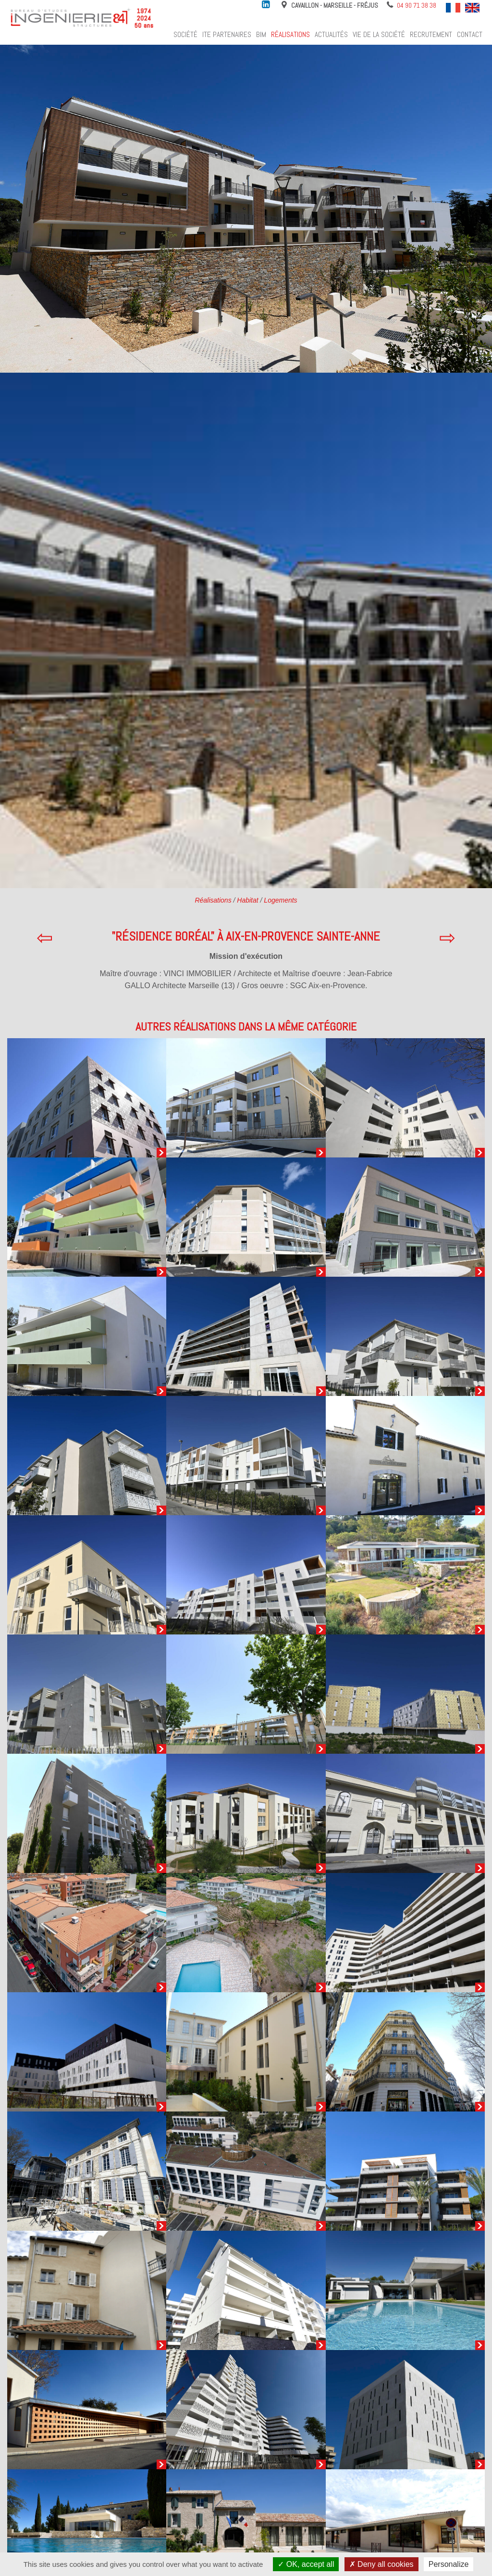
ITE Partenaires (226, 34)
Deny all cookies (381, 2564)
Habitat (247, 900)
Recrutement (431, 34)
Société (185, 34)
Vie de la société (379, 34)
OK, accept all (306, 2564)
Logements (280, 900)
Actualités (331, 34)
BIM (261, 34)
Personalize (449, 2564)
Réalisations (290, 34)
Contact (469, 34)
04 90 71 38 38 (416, 5)
